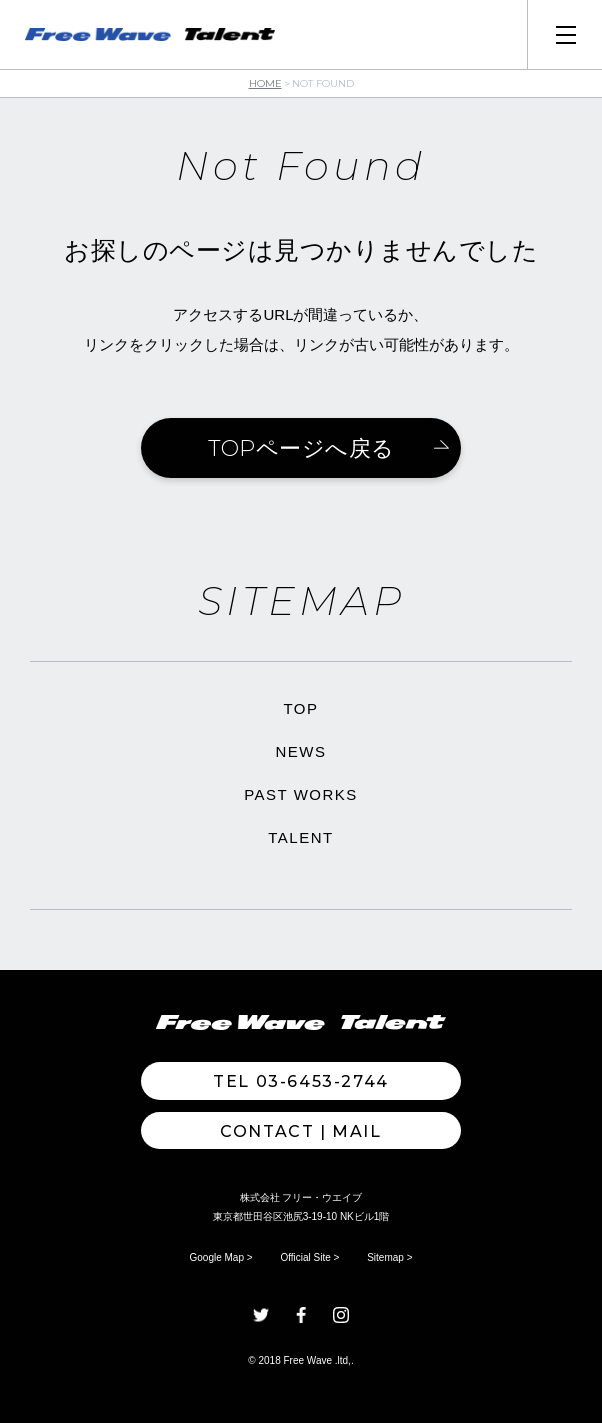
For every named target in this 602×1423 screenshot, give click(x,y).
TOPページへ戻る (301, 448)
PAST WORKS (301, 794)
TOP (300, 708)
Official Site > (309, 1257)
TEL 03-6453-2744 (301, 1081)
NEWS (301, 751)
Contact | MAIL (300, 1131)
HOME (265, 83)
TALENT (300, 837)
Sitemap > (389, 1257)
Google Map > (221, 1257)
